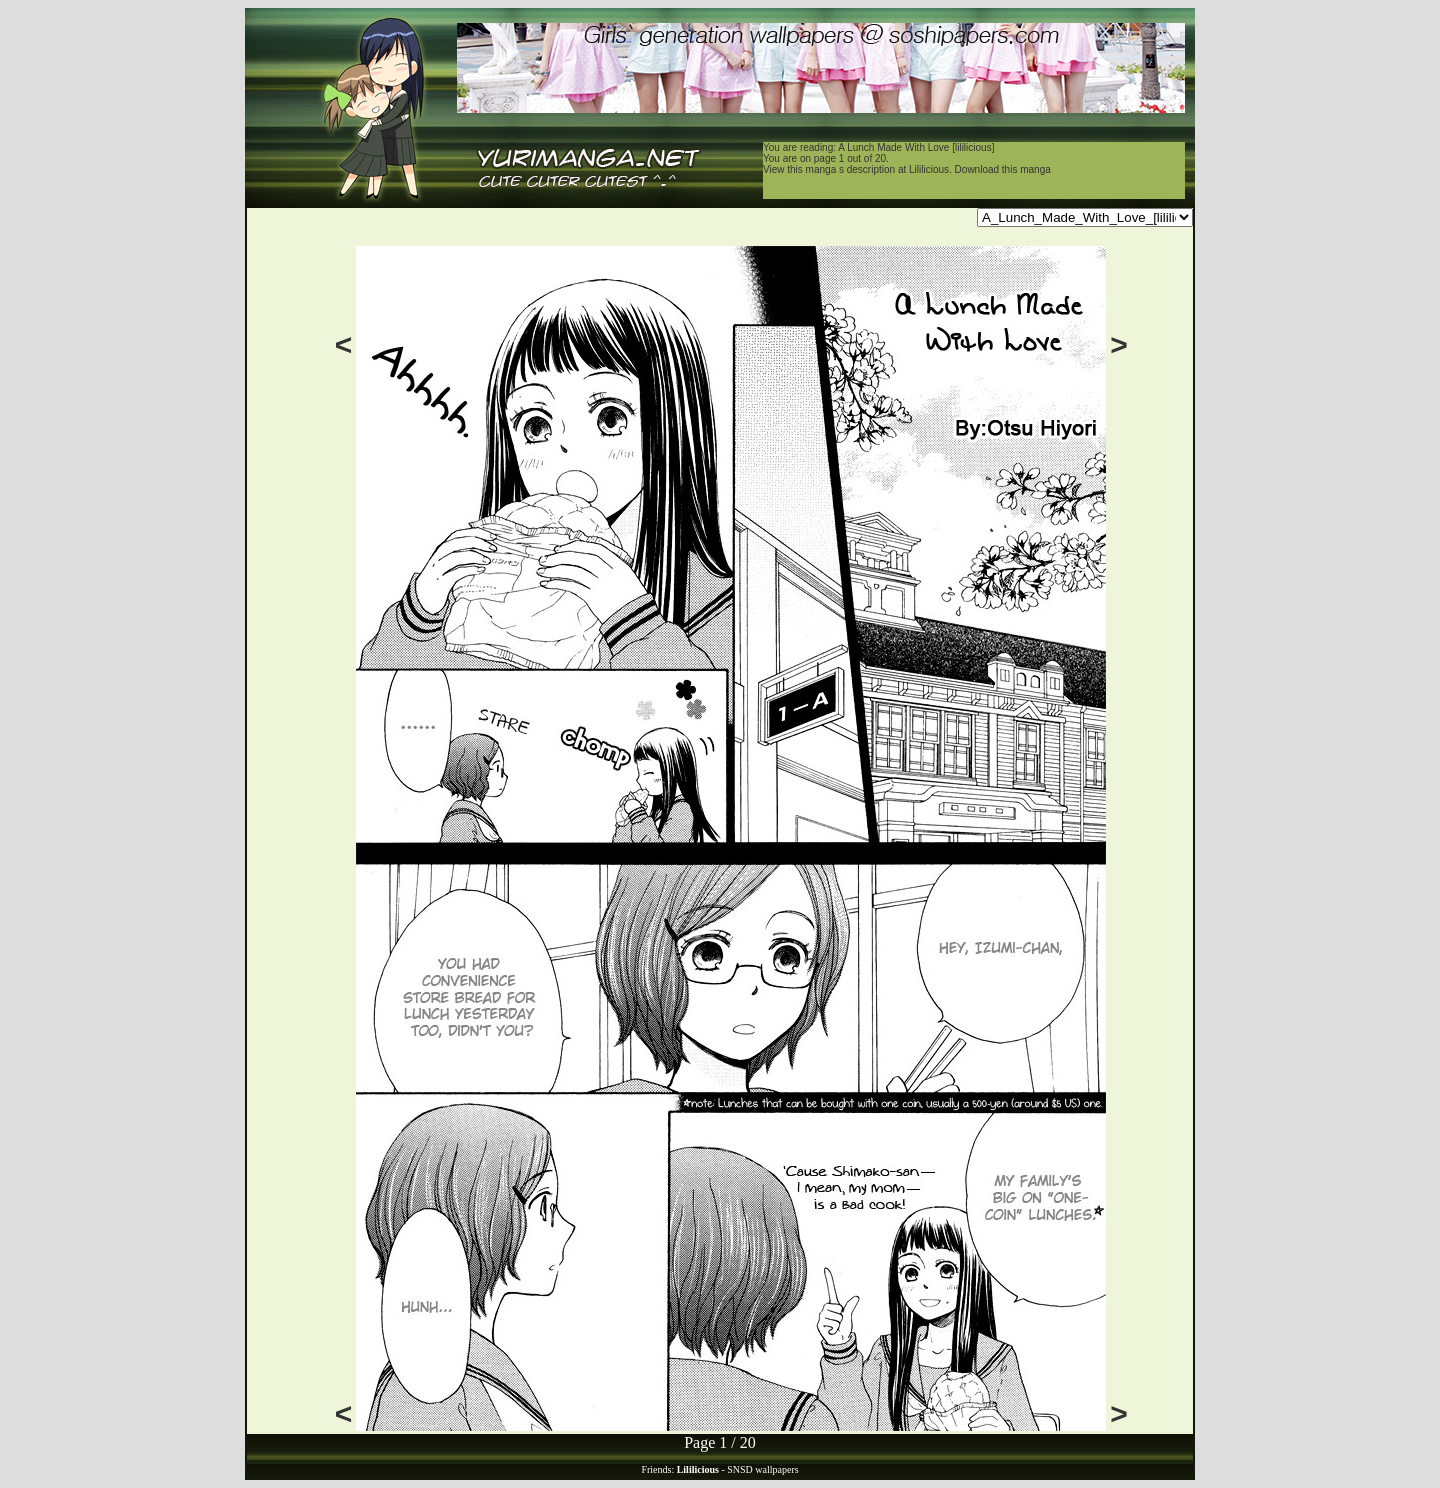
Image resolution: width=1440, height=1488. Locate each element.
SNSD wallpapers (762, 1469)
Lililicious (929, 169)
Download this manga (1003, 169)
